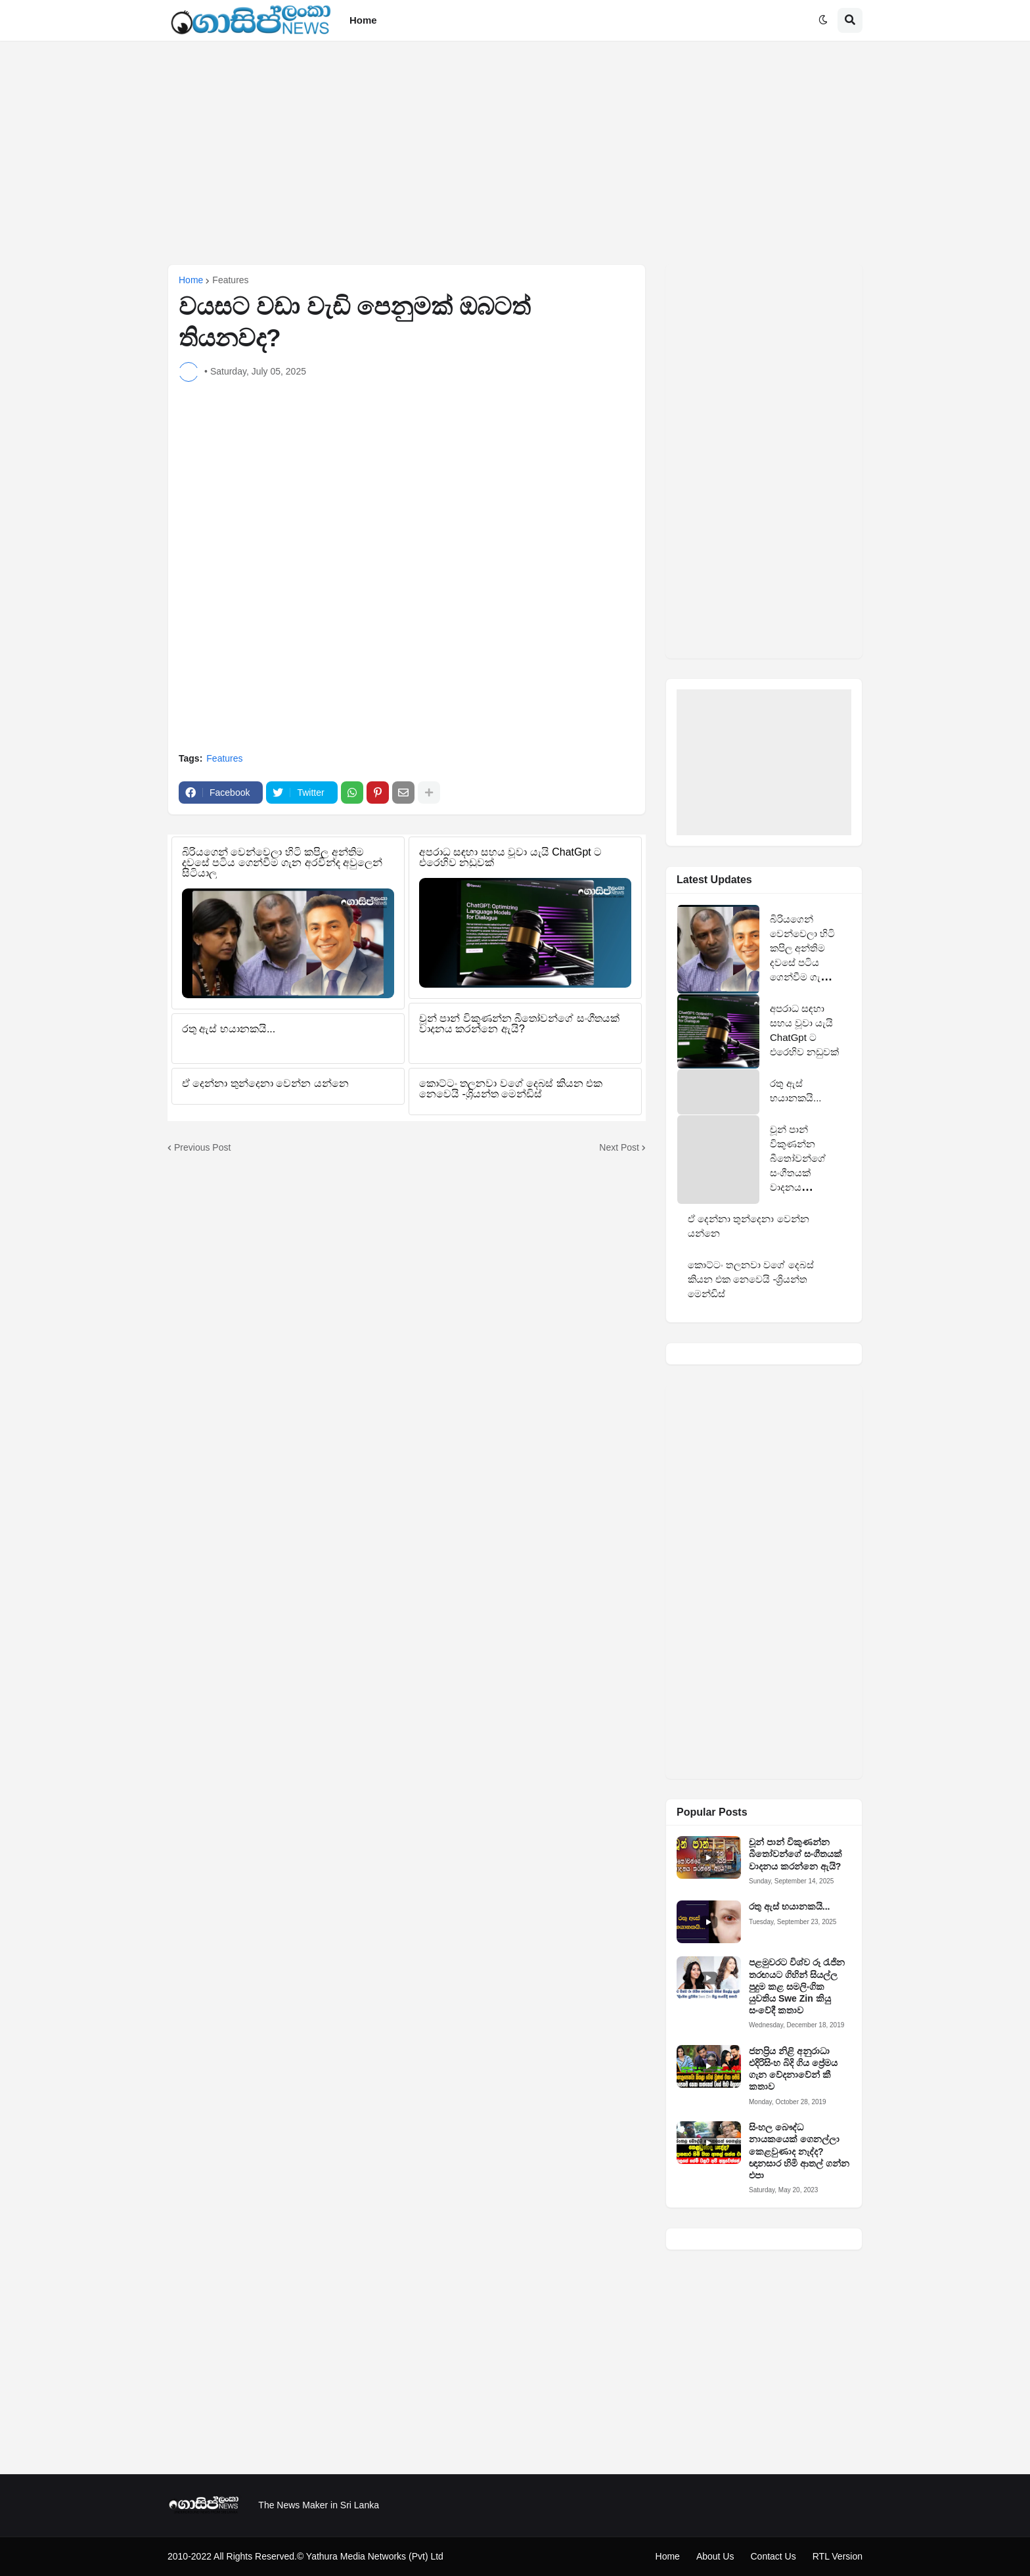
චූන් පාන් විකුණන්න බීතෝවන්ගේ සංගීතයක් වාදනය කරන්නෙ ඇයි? (795, 1854)
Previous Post (202, 1147)
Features (230, 280)
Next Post (619, 1147)
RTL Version (837, 2556)
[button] (823, 20)
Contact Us (772, 2556)
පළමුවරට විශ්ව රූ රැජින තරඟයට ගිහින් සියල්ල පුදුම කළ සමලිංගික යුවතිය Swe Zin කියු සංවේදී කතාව (797, 1986)
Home (191, 280)
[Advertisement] (515, 152)
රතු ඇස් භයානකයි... (789, 1906)
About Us (715, 2556)
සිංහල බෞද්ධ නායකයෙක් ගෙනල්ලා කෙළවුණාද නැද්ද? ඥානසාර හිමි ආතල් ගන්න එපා (799, 2151)
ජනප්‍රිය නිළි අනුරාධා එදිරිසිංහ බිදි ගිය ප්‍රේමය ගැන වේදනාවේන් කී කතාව (793, 2069)
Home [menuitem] (363, 20)
